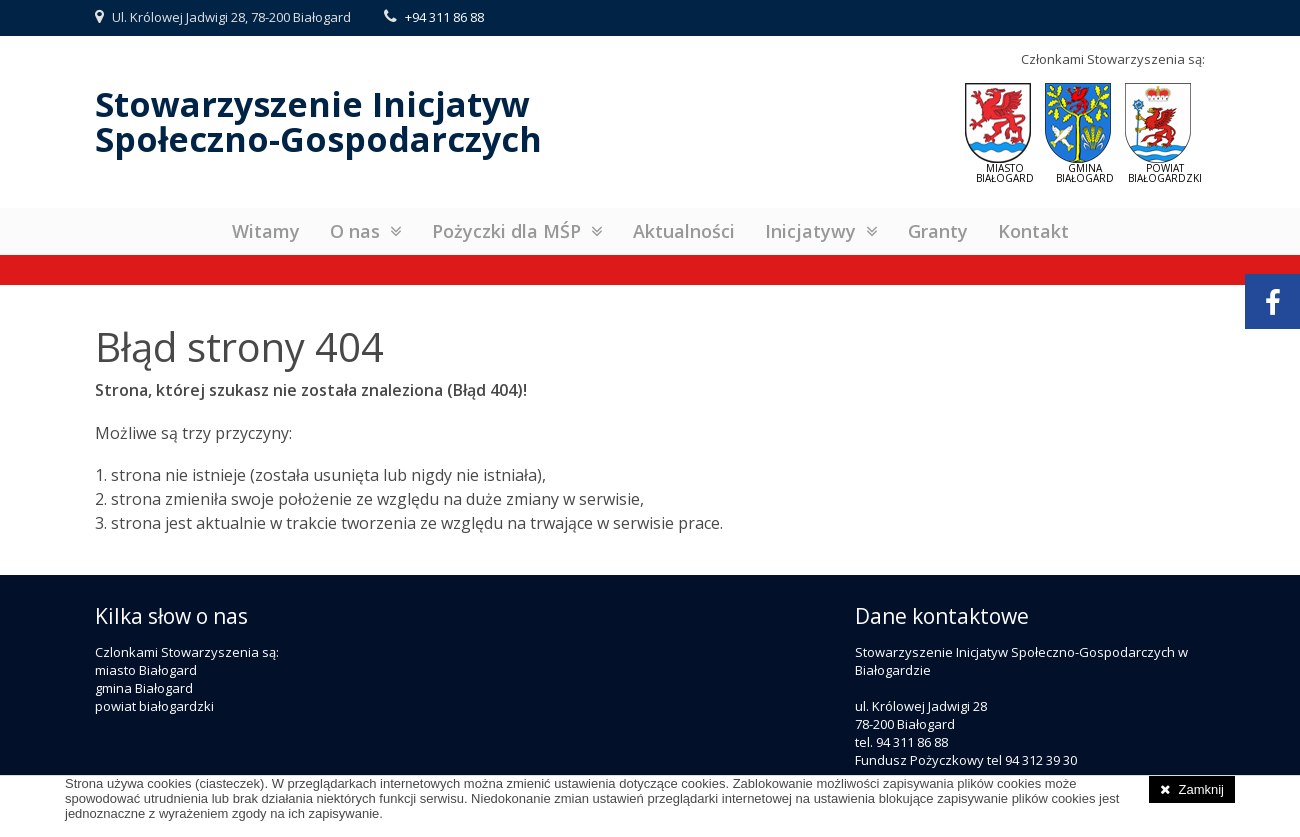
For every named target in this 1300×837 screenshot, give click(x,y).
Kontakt (1033, 231)
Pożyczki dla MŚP (506, 231)
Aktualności (684, 231)
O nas (355, 231)
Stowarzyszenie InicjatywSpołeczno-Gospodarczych (318, 121)
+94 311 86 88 (444, 17)
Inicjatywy (810, 231)
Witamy (266, 231)
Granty (938, 231)
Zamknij (1201, 789)
